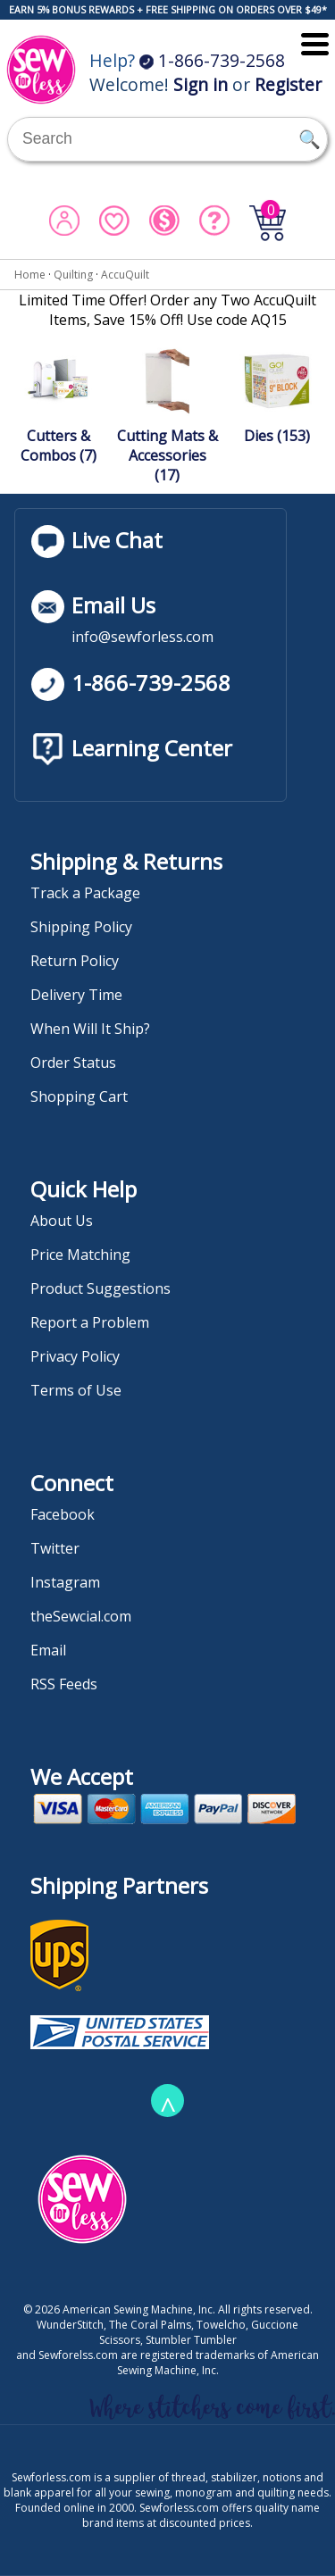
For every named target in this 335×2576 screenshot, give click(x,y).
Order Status (73, 1062)
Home (30, 274)
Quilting (73, 274)
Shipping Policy (81, 927)
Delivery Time (76, 995)
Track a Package (85, 893)
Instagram (65, 1582)
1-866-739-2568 (212, 60)
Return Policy (74, 961)
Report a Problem (89, 1322)
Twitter (55, 1548)
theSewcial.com (80, 1616)
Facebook (62, 1514)
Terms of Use (75, 1390)
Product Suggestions (100, 1288)
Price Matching (80, 1254)
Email (48, 1650)
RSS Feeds (63, 1684)
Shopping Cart (79, 1096)
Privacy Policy (75, 1356)
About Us (61, 1220)
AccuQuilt (125, 274)
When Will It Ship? (90, 1028)
